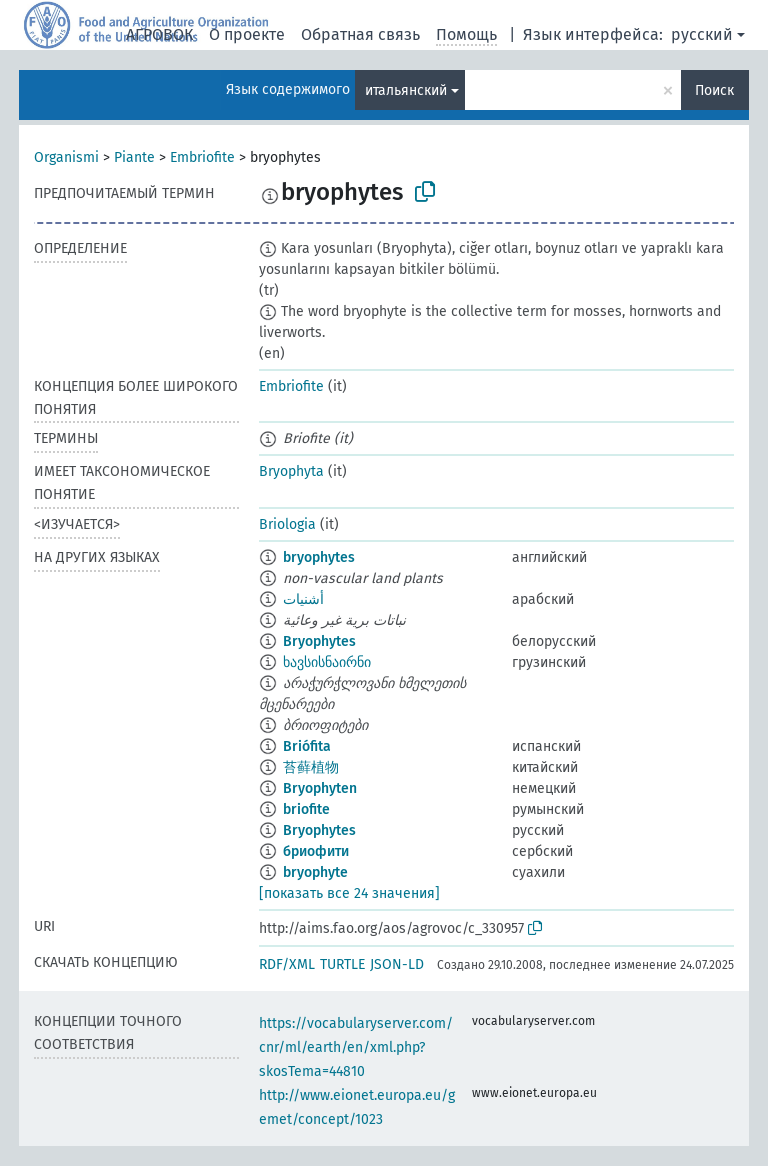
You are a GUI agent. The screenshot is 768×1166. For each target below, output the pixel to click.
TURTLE (342, 964)
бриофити (316, 851)
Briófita (307, 746)
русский (702, 34)
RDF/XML (287, 964)
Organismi (66, 157)
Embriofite (202, 157)
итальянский (406, 90)
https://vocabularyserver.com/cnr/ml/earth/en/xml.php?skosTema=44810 (356, 1047)
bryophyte (315, 872)
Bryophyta (291, 471)
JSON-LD (397, 964)
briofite (306, 809)
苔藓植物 (311, 767)
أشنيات (303, 599)
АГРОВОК (159, 34)
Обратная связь (360, 34)
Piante (134, 157)
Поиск (714, 90)
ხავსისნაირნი (327, 662)
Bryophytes (319, 641)
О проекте (247, 34)
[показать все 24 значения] (349, 893)
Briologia (287, 524)
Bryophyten (320, 788)
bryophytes (319, 557)
